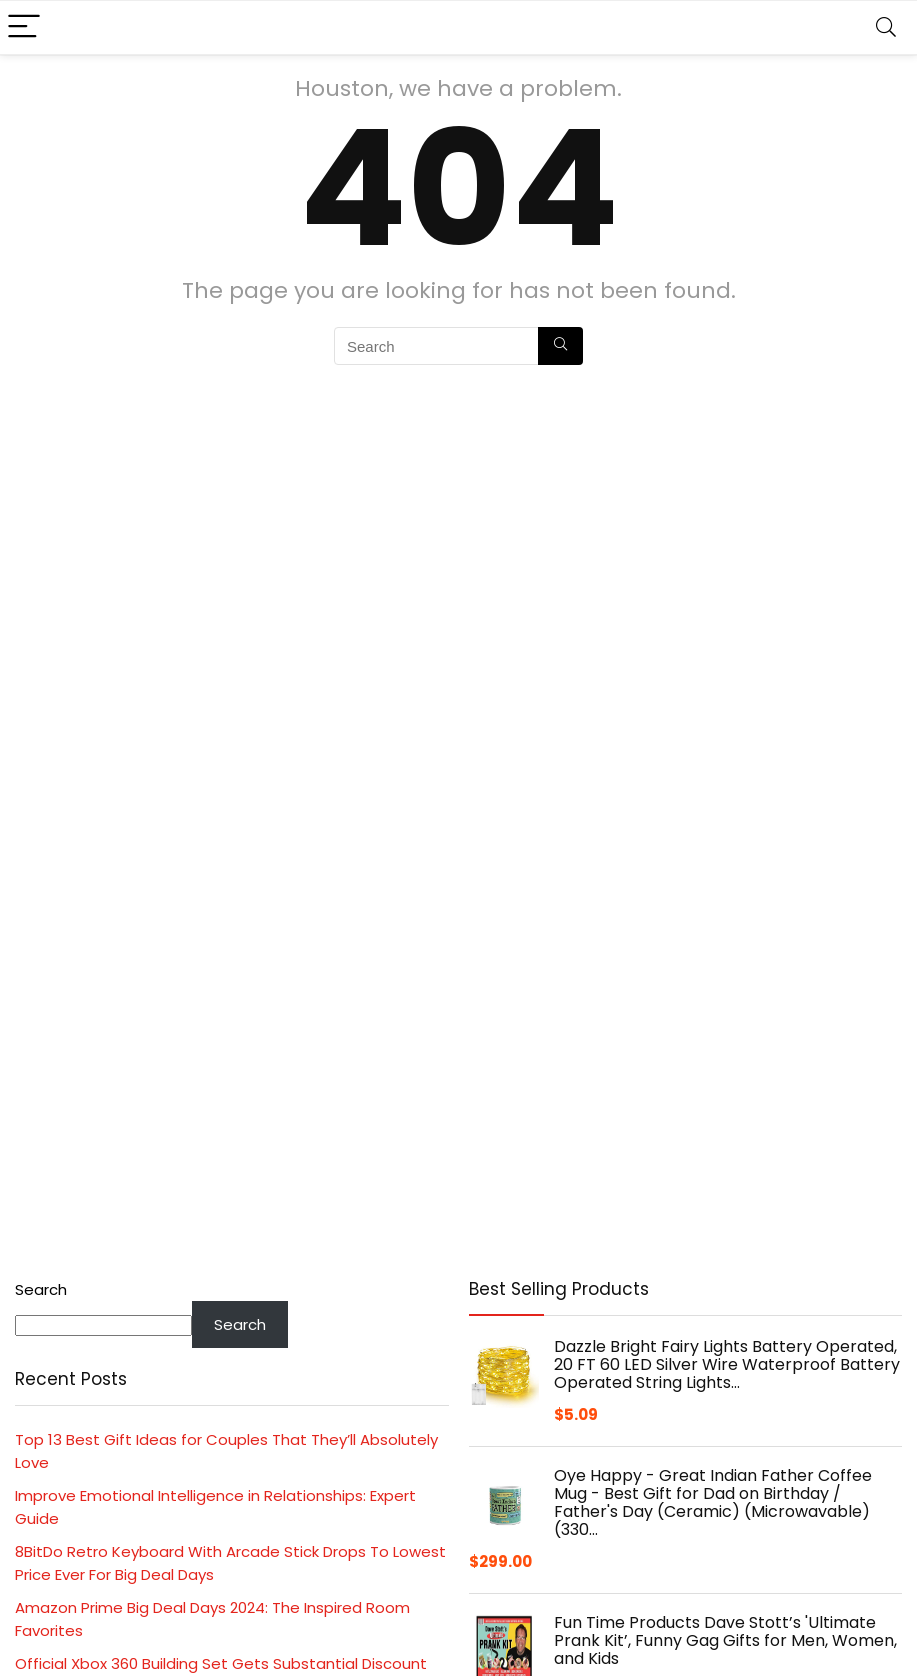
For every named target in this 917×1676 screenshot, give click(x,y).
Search (41, 1289)
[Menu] (24, 27)
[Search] (886, 27)
